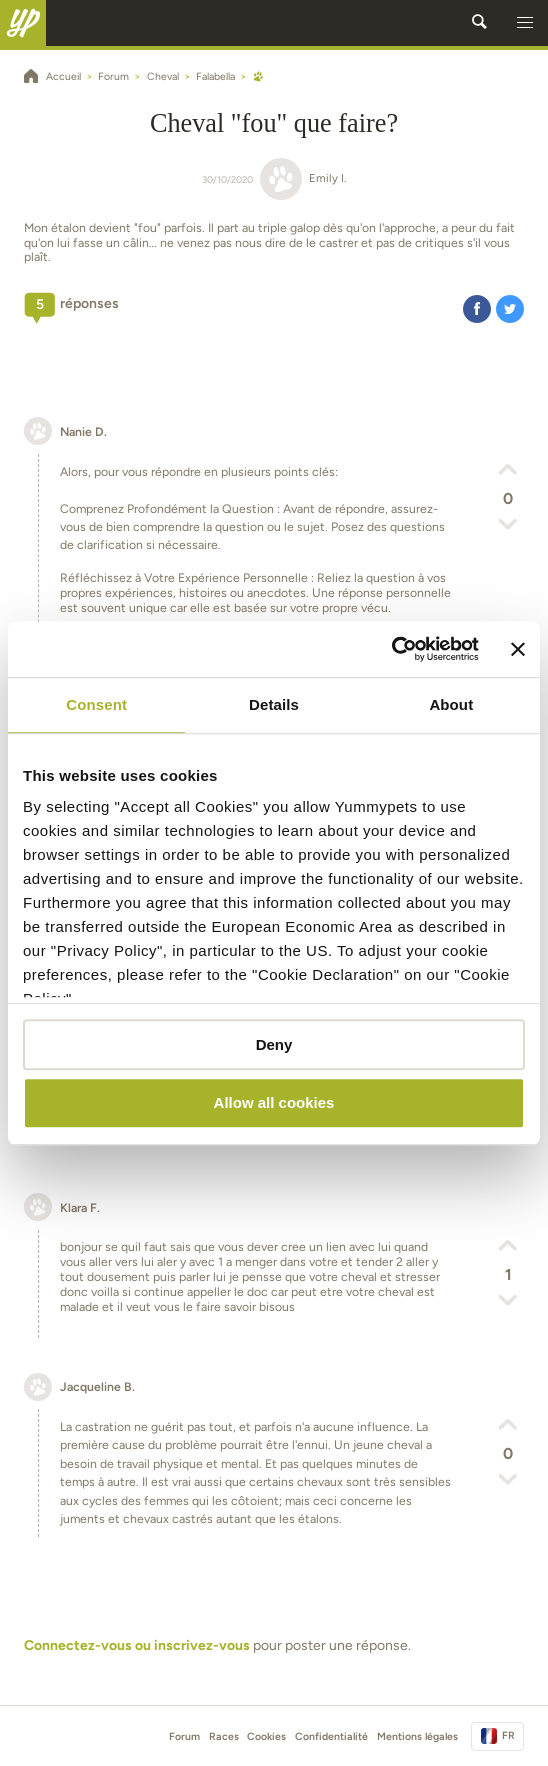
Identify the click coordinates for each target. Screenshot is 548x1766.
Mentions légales (417, 1736)
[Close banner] (518, 649)
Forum (184, 1736)
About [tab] (451, 704)
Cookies (266, 1736)
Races (224, 1736)
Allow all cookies (274, 1103)
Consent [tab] (96, 704)
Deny (274, 1044)
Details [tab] (274, 704)
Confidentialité (331, 1736)
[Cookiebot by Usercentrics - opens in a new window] (391, 649)
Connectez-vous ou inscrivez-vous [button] (137, 1645)
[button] (525, 23)
